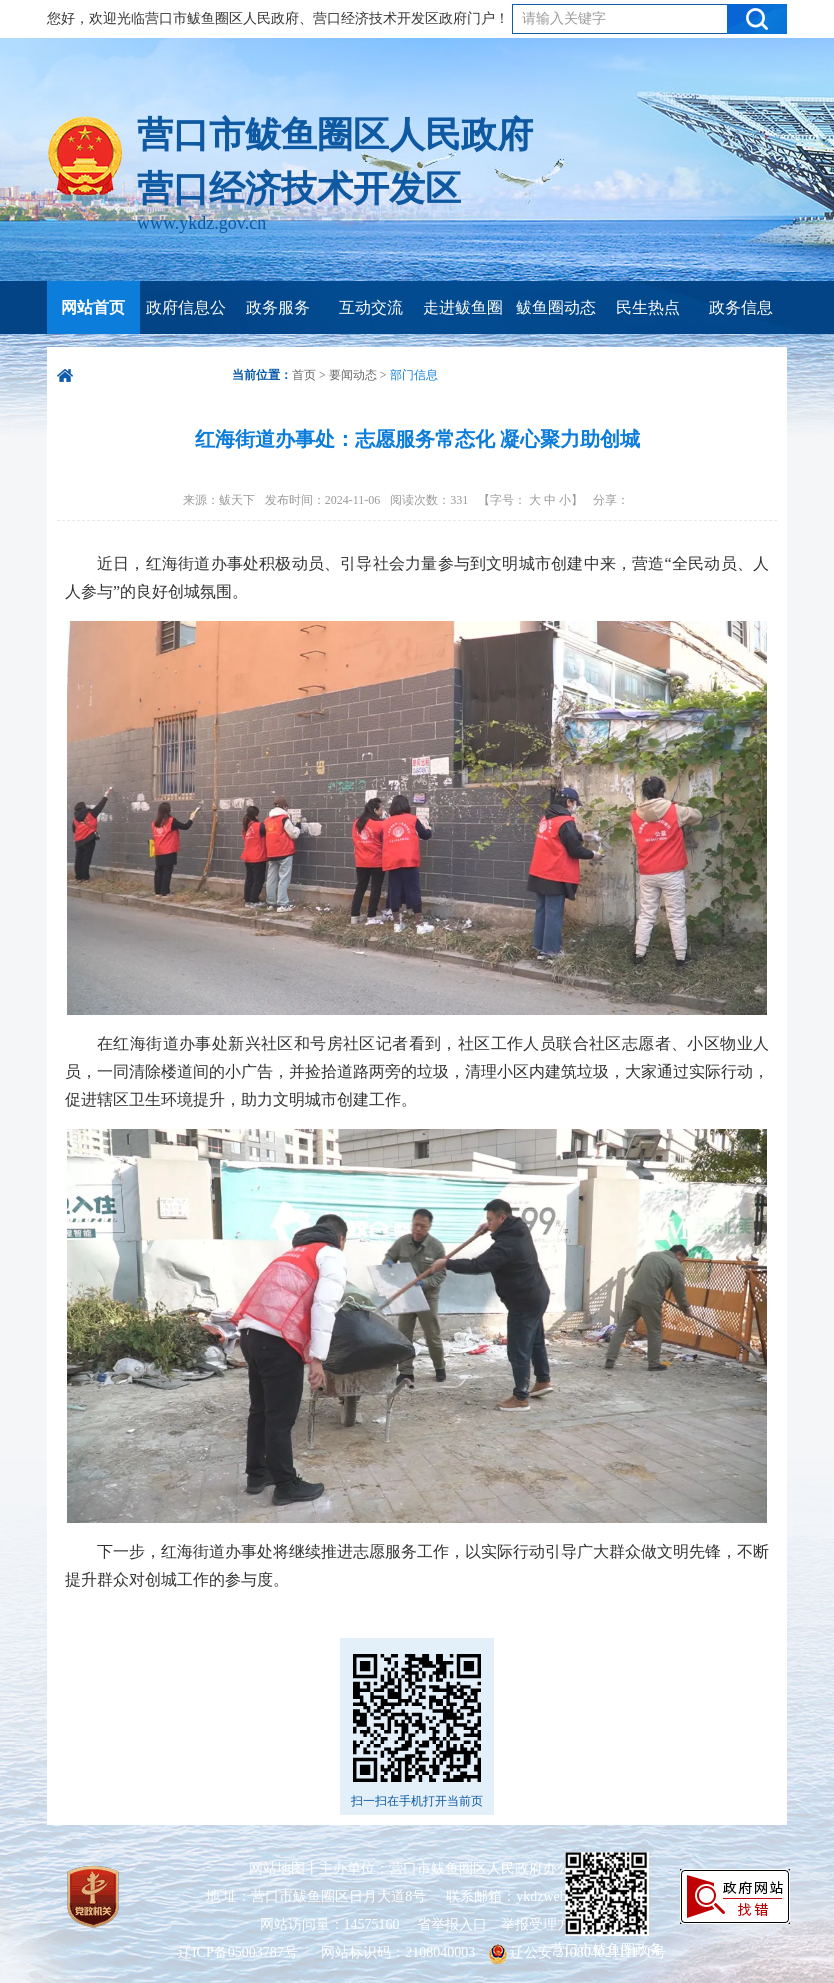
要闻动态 (353, 375)
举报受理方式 (543, 1924)
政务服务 (278, 307)
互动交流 (371, 307)
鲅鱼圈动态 (556, 307)
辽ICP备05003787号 (238, 1952)
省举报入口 (452, 1924)
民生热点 (648, 307)
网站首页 (93, 307)
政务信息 (741, 307)
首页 (304, 375)
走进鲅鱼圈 (463, 307)
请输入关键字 (564, 18)
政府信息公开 (186, 334)
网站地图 (277, 1868)
